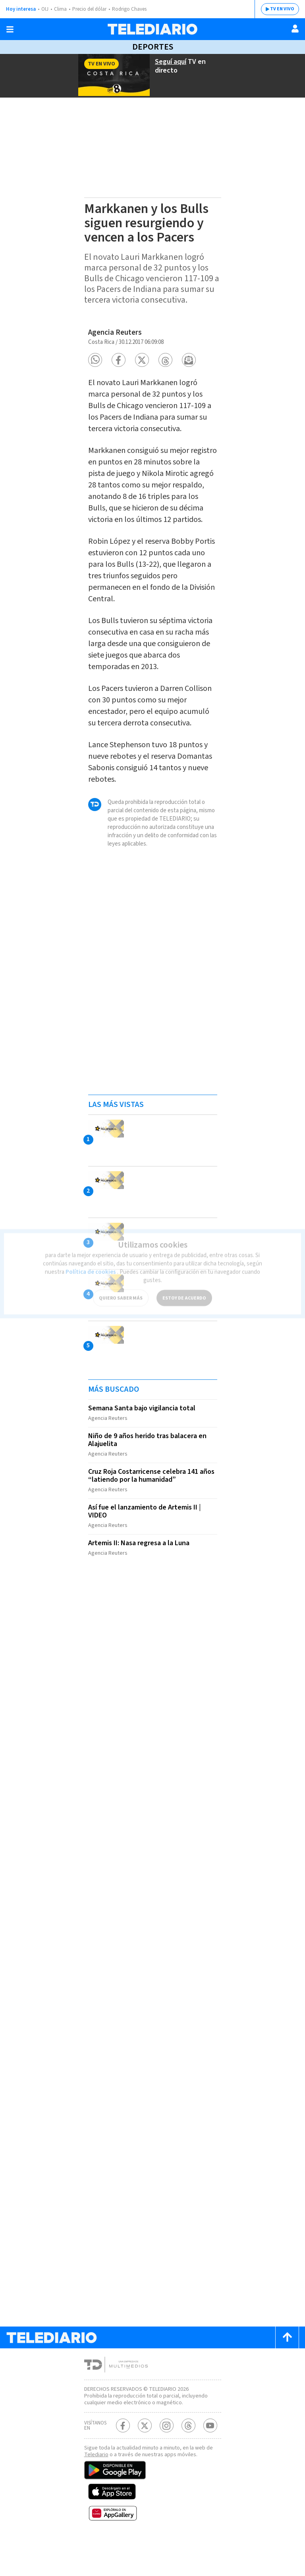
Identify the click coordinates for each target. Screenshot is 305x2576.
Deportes (153, 47)
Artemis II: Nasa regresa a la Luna (142, 1575)
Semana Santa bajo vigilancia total (143, 1446)
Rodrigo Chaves (133, 9)
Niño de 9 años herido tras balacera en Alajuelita (149, 1476)
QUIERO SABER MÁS (120, 1287)
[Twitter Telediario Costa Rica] (145, 2462)
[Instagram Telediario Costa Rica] (167, 2462)
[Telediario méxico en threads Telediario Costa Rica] (188, 2462)
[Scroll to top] (287, 2367)
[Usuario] (295, 29)
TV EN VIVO (276, 9)
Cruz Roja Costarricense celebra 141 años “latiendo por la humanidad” (146, 1510)
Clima (61, 9)
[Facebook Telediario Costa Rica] (123, 2462)
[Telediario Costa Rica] (152, 29)
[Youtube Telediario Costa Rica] (210, 2462)
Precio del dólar (91, 9)
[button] (95, 366)
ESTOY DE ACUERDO (184, 1287)
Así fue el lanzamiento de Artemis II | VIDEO (146, 1544)
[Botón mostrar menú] (10, 29)
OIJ (45, 9)
